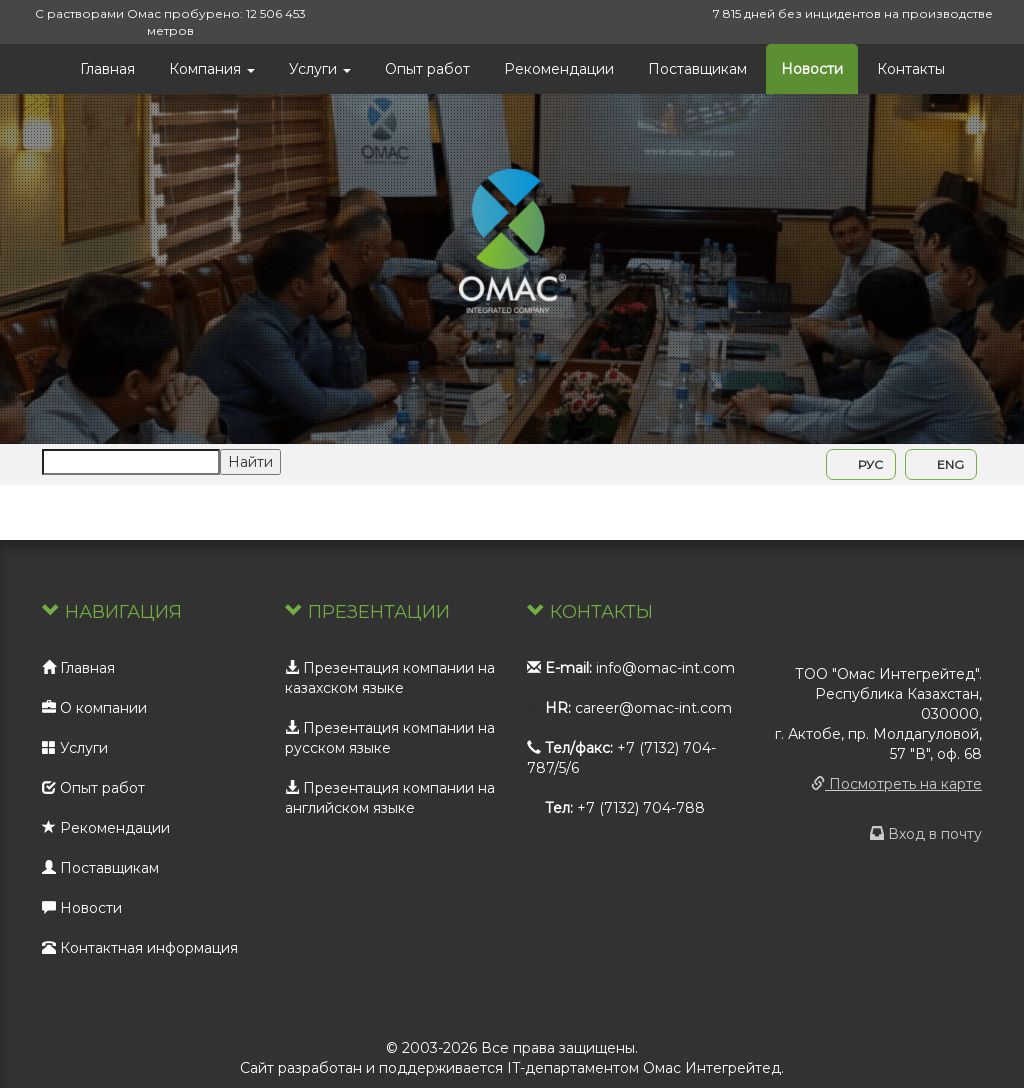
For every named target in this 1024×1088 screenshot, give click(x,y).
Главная (107, 69)
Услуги (320, 69)
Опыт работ (427, 69)
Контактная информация (140, 948)
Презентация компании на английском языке (390, 798)
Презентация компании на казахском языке (390, 678)
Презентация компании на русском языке (390, 738)
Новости (812, 69)
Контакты (911, 69)
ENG (941, 464)
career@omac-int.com (653, 708)
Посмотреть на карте (896, 784)
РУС (861, 464)
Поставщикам (697, 69)
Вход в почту (926, 834)
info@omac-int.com (665, 668)
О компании (94, 708)
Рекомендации (559, 69)
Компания (212, 69)
